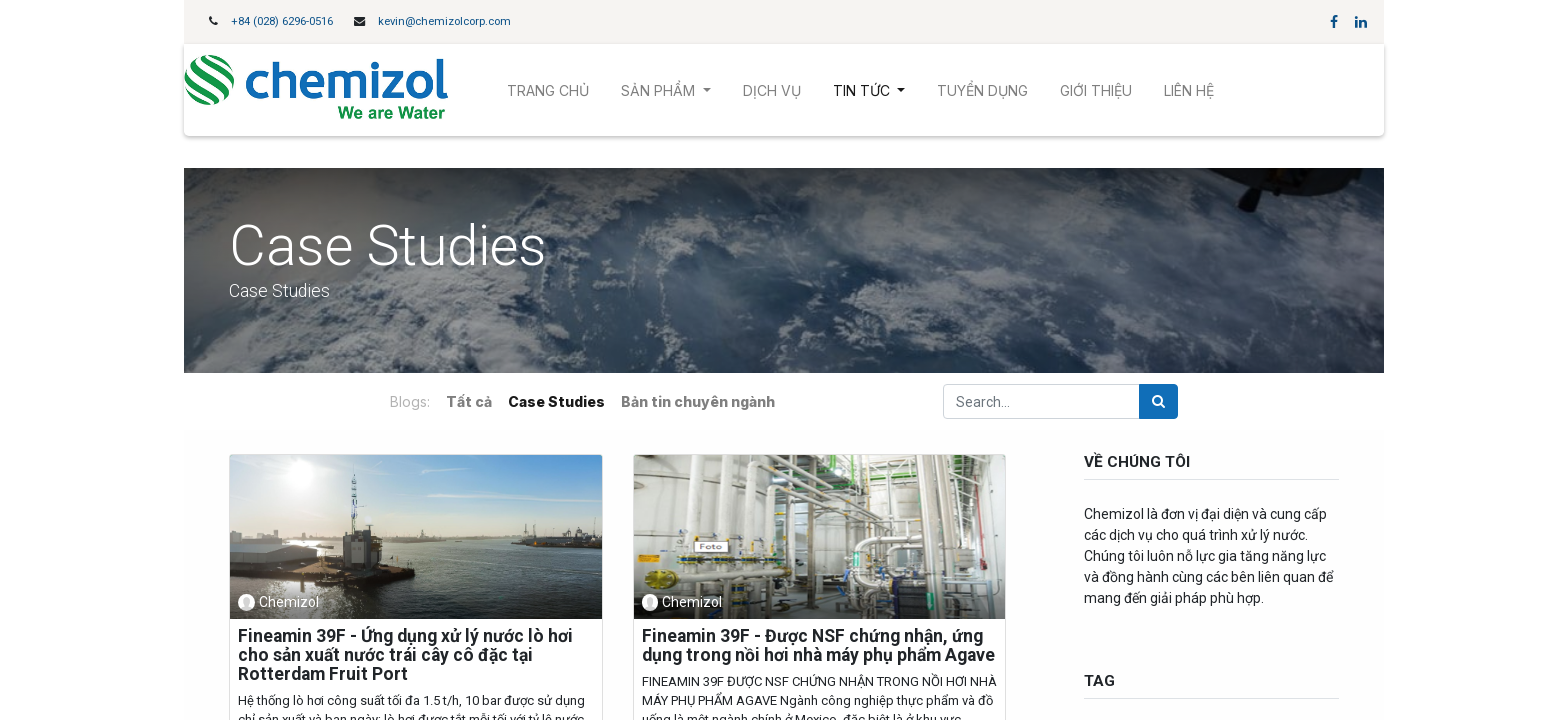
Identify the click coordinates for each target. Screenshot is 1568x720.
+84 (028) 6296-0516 (282, 21)
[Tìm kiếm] (1158, 401)
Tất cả (469, 401)
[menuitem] (548, 90)
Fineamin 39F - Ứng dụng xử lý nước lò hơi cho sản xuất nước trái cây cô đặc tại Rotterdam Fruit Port (405, 656)
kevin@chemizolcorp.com (444, 21)
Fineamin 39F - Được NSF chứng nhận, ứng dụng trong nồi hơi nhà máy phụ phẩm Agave (818, 646)
